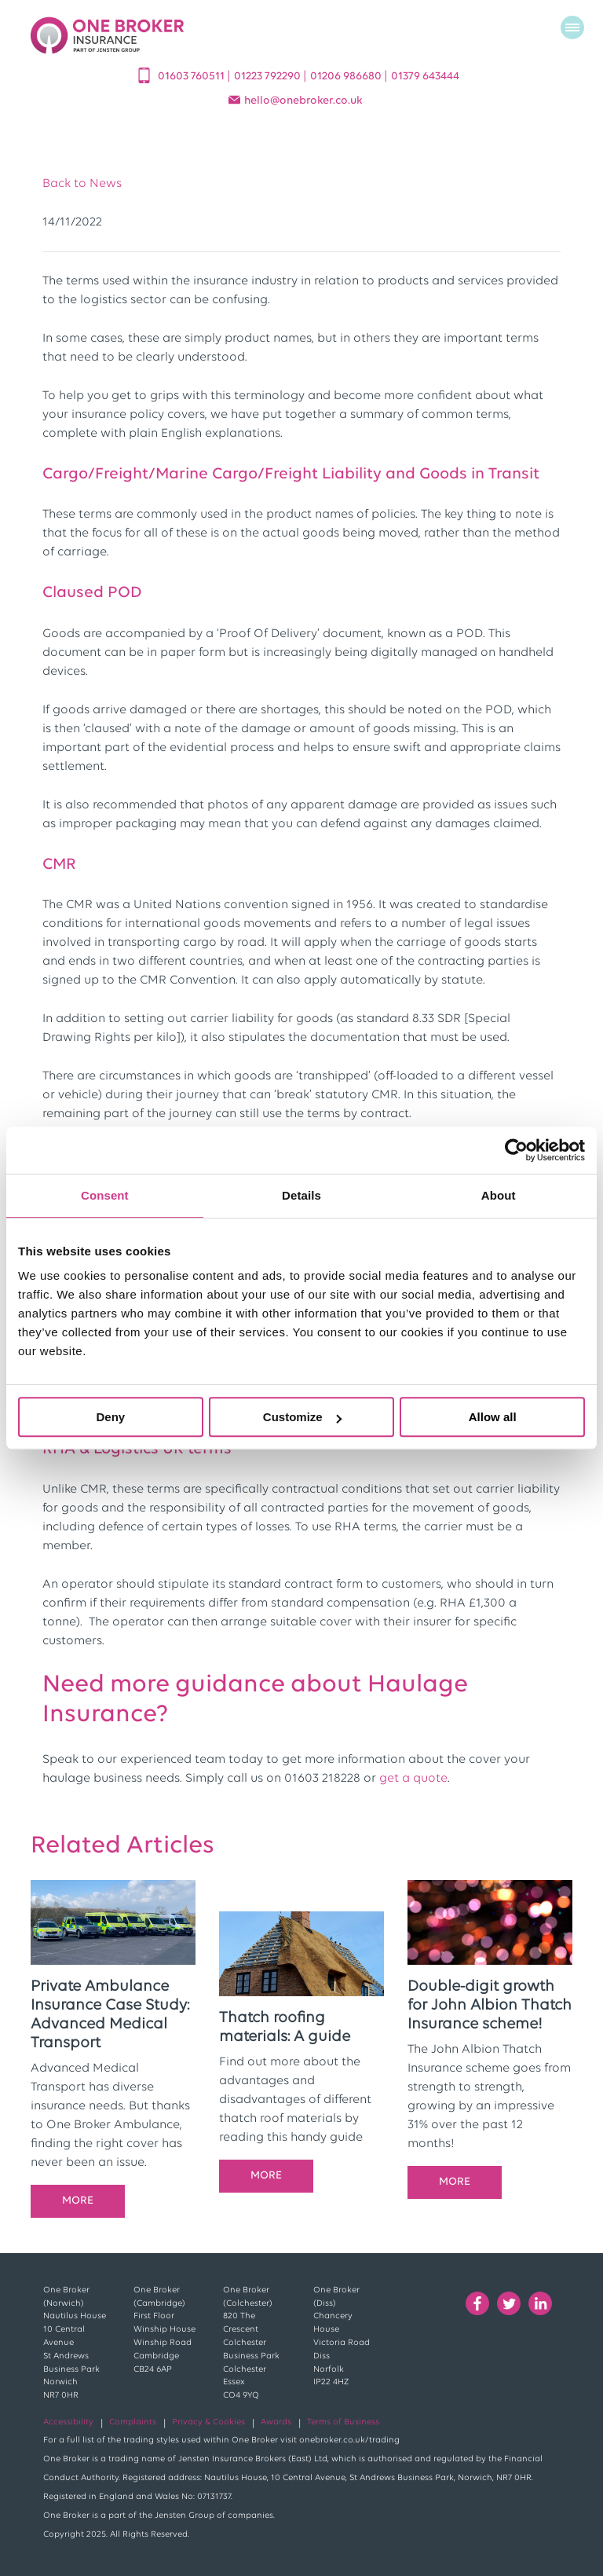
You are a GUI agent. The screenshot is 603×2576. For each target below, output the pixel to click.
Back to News (82, 184)
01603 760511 (192, 76)
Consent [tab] (105, 1195)
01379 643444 (425, 76)
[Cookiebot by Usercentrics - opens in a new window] (516, 1150)
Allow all (493, 1417)
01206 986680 (347, 76)
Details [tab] (301, 1195)
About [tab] (498, 1195)
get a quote (413, 1778)
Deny (110, 1417)
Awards (276, 2422)
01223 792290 (268, 76)
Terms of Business (343, 2422)
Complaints (132, 2422)
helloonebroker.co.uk (303, 101)
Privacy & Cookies (208, 2422)
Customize (302, 1417)
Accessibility (68, 2422)
